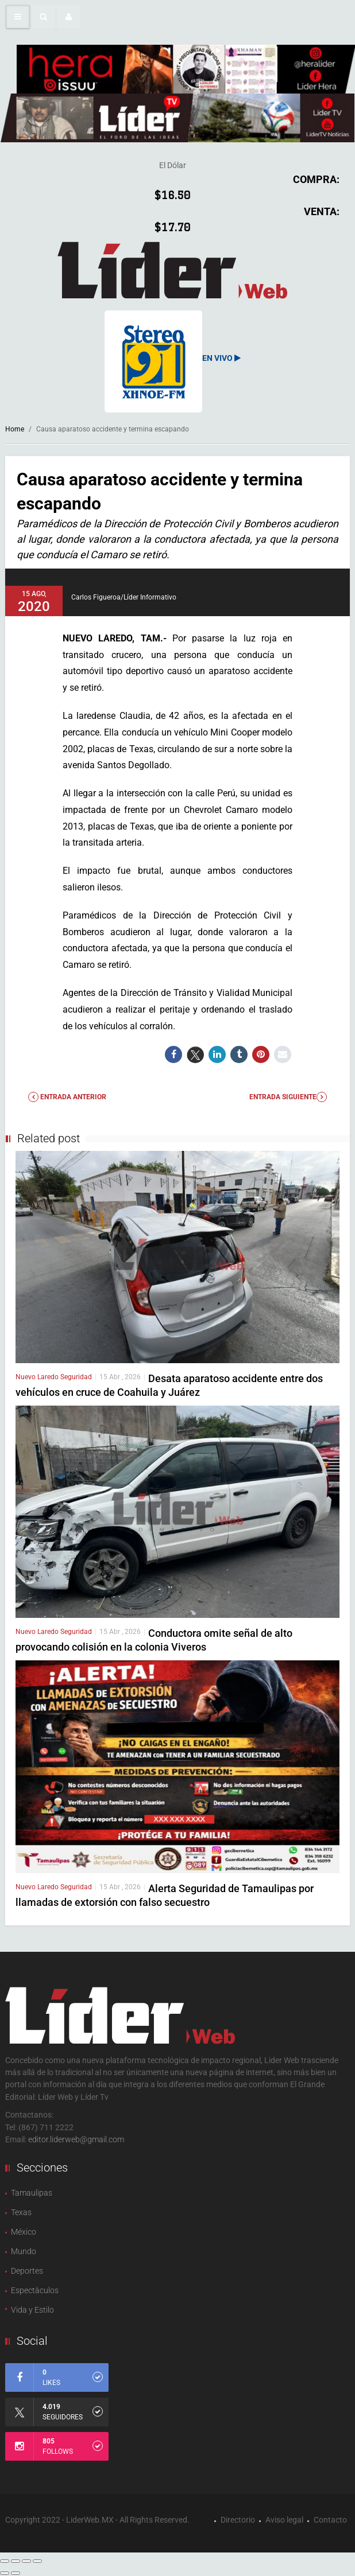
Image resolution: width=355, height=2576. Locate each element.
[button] (43, 16)
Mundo (23, 2251)
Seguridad (76, 1377)
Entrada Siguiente (288, 1097)
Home (14, 429)
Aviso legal (284, 2519)
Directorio (238, 2519)
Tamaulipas (31, 2192)
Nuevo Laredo (38, 1377)
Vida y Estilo (32, 2309)
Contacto (330, 2519)
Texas (21, 2212)
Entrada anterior (67, 1097)
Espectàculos (35, 2290)
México (23, 2231)
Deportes (27, 2270)
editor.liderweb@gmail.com (76, 2139)
